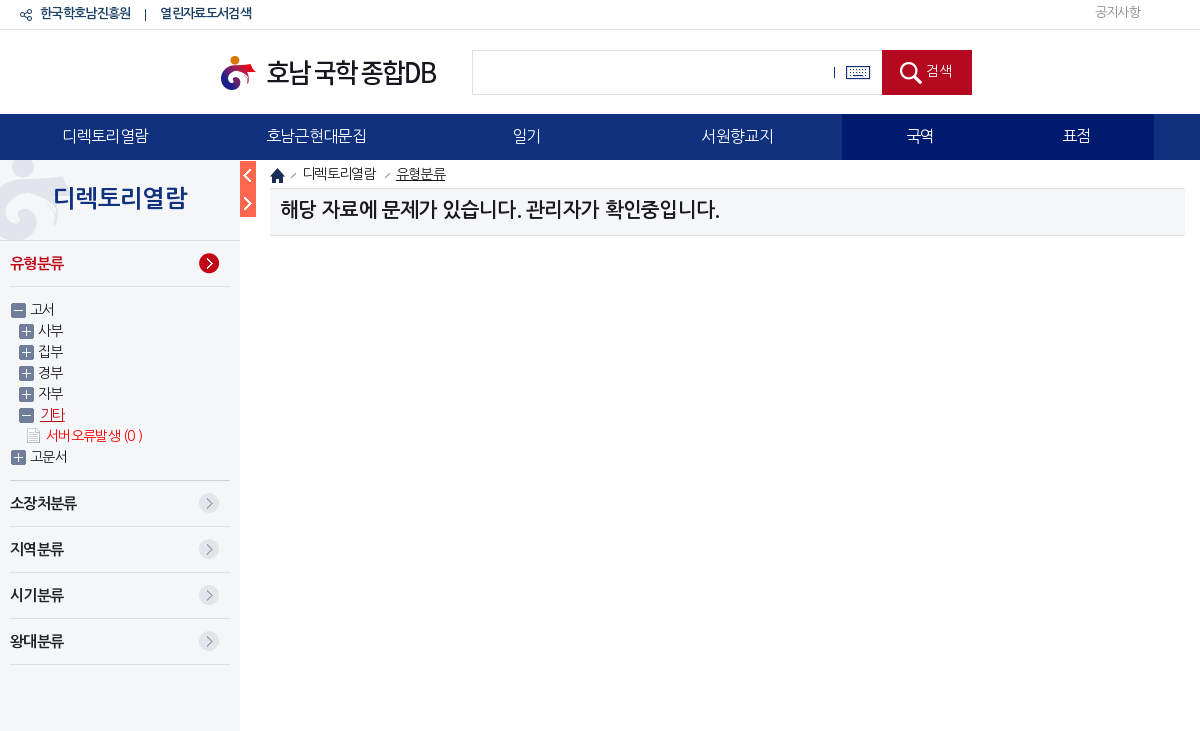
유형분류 (36, 263)
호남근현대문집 (316, 136)
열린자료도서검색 (205, 13)
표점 (1076, 136)
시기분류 (36, 595)
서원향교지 (737, 136)
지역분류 (36, 549)
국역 (920, 136)
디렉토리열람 (105, 136)
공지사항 (1117, 12)
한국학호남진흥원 (85, 13)
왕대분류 (36, 641)
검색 (939, 71)
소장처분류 (43, 503)
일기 (526, 136)
